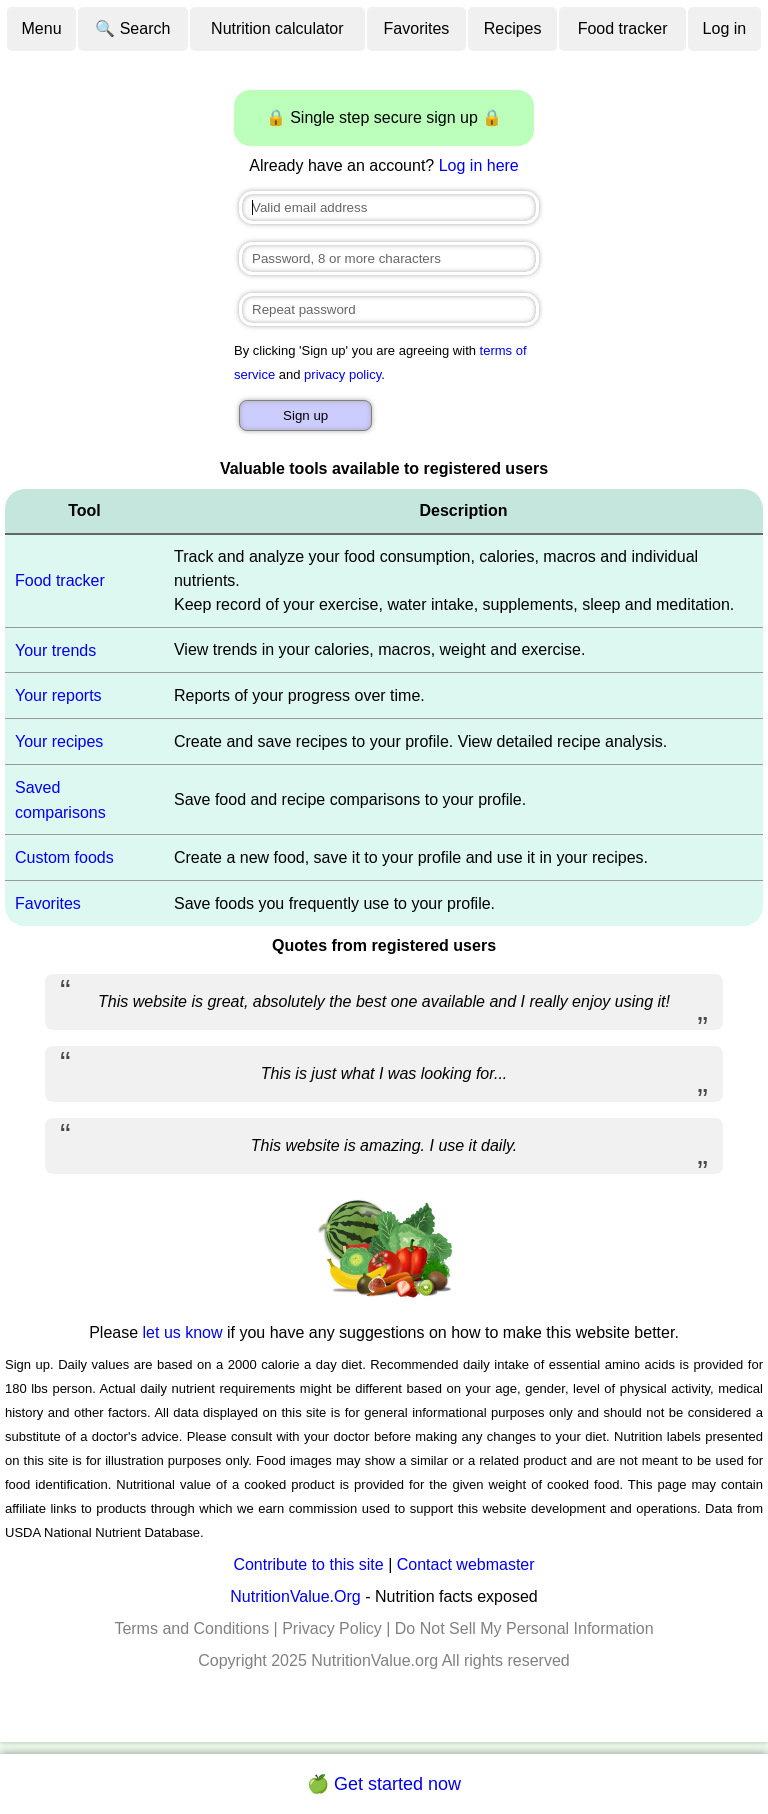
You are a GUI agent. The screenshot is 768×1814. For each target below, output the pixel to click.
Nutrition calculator (277, 28)
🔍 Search (132, 28)
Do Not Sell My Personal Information (524, 1628)
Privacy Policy (332, 1628)
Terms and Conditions (191, 1628)
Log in (725, 28)
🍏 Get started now (384, 1784)
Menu (42, 28)
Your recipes (59, 741)
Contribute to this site (308, 1564)
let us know (183, 1332)
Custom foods (64, 857)
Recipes (513, 28)
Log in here (479, 165)
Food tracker (623, 28)
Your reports (58, 695)
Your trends (55, 649)
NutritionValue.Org (295, 1596)
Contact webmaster (466, 1564)
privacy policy (342, 374)
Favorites (417, 28)
